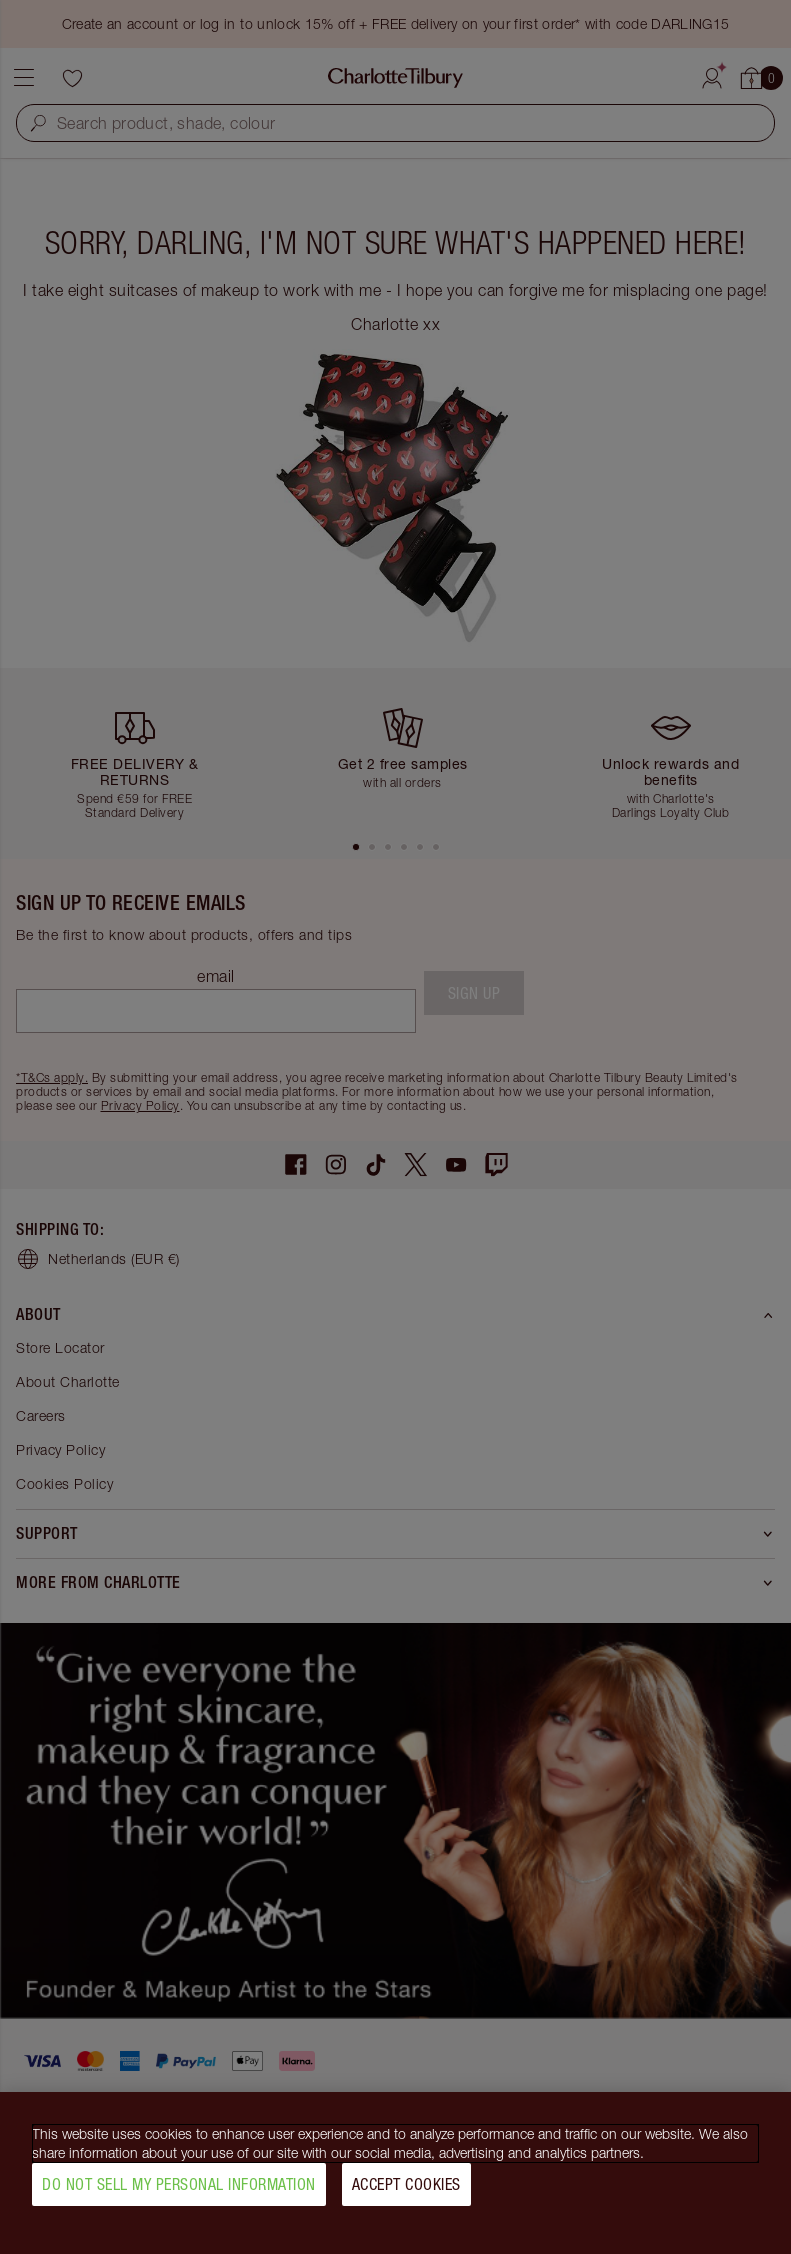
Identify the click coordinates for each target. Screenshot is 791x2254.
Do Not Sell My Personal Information (179, 2192)
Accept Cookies (406, 2192)
